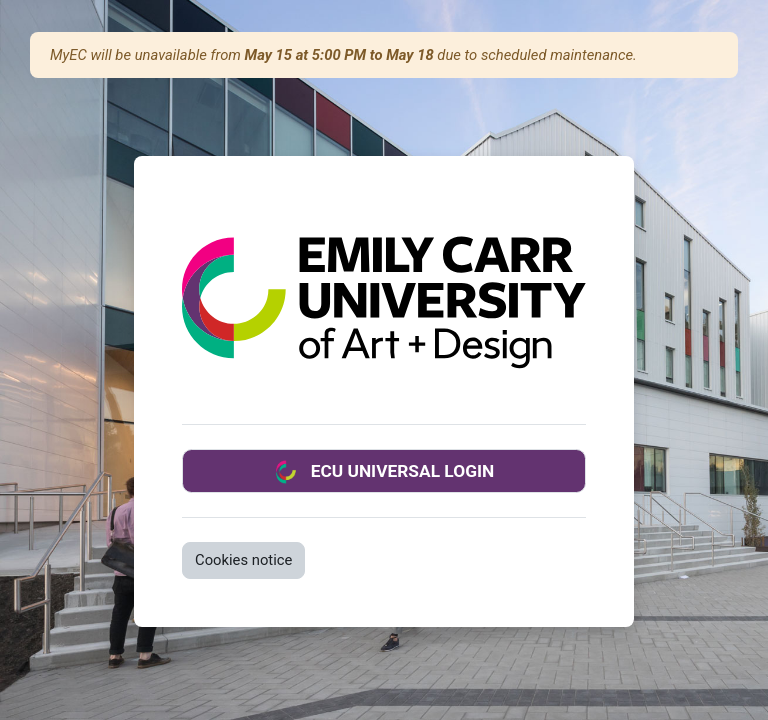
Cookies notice (243, 560)
